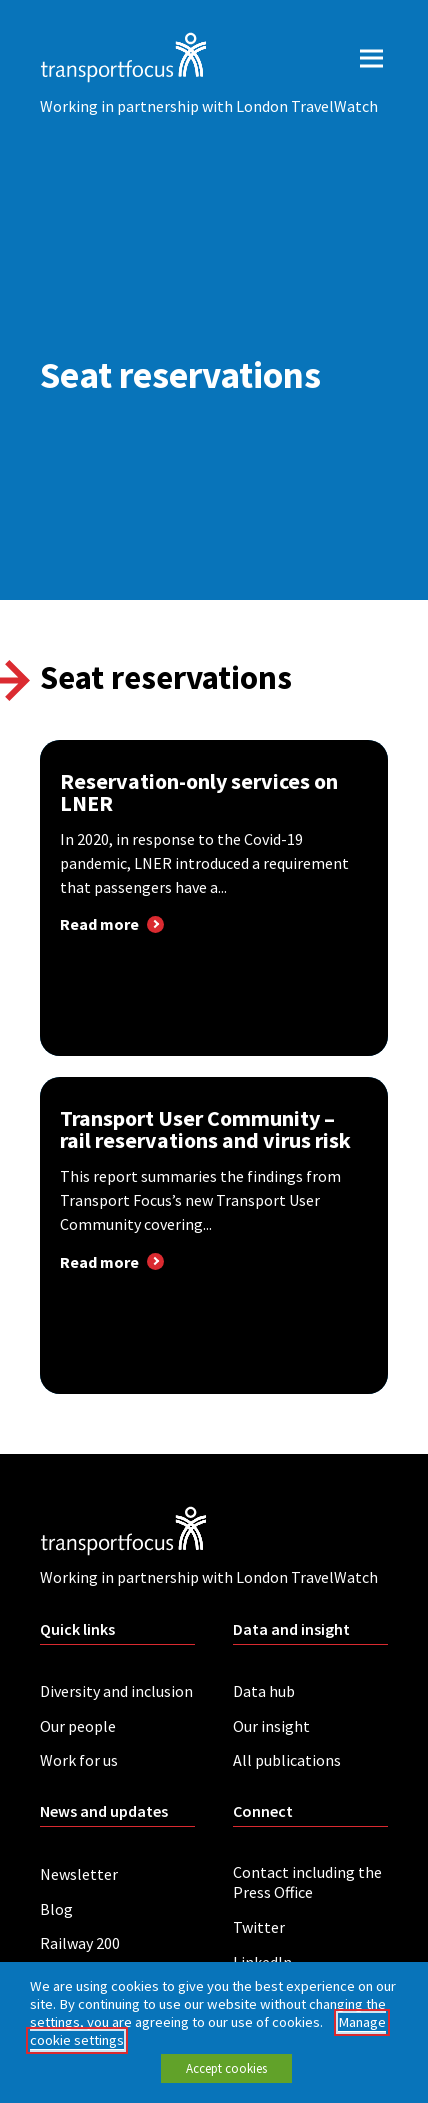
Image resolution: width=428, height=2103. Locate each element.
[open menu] (371, 57)
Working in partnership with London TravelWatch (209, 106)
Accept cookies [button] (226, 2068)
